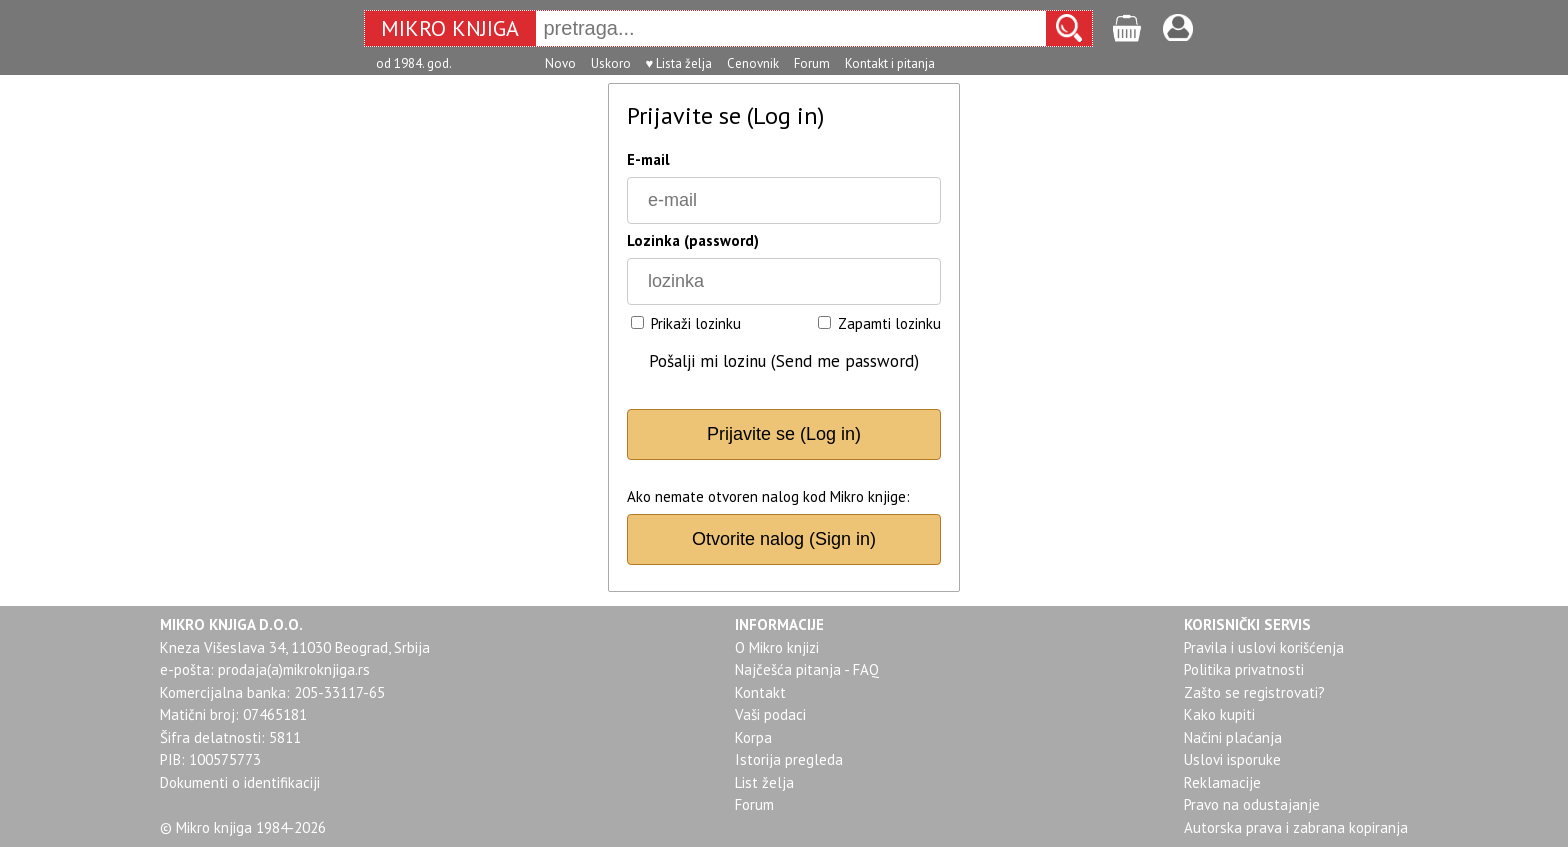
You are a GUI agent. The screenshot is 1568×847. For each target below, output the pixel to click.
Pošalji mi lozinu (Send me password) (784, 361)
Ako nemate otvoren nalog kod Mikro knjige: (768, 496)
